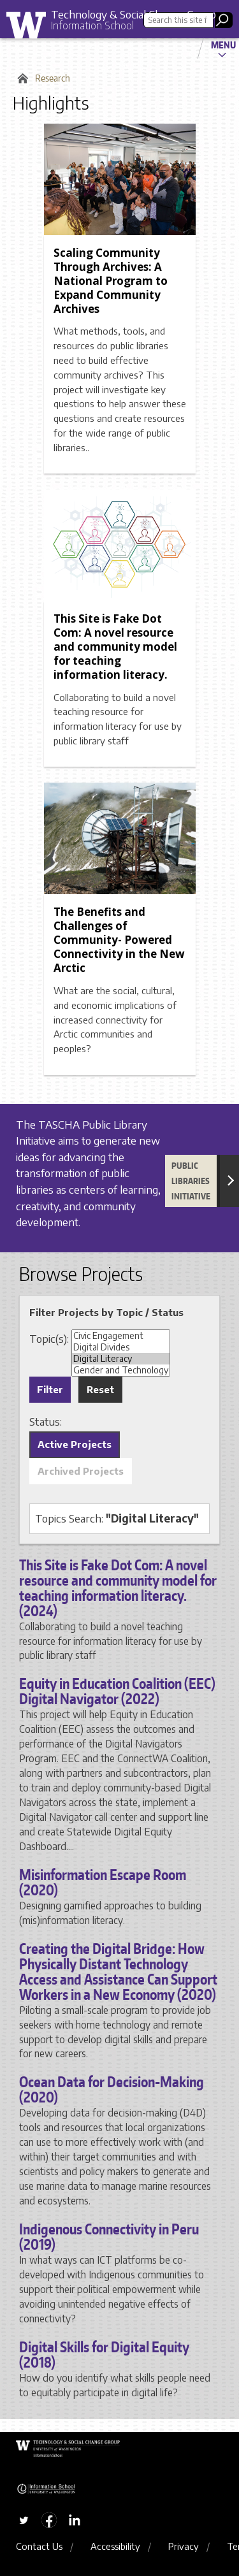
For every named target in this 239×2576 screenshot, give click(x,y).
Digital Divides (121, 1347)
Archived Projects (81, 1471)
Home (21, 78)
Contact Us (39, 2546)
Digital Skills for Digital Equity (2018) (104, 2354)
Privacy (183, 2546)
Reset (100, 1389)
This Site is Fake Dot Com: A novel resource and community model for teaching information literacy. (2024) (118, 1587)
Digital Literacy (121, 1358)
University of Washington (30, 28)
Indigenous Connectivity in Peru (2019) (109, 2236)
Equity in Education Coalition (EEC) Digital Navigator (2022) (117, 1690)
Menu (223, 44)
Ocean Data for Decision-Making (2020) (111, 2089)
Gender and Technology (121, 1370)
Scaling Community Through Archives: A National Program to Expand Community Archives (111, 280)
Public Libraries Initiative (190, 1181)
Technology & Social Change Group (133, 14)
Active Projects (75, 1444)
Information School (92, 25)
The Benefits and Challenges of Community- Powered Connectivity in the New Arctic (119, 939)
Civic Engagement (121, 1336)
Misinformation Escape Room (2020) (102, 1882)
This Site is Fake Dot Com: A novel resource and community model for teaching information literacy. (115, 646)
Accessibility (115, 2546)
